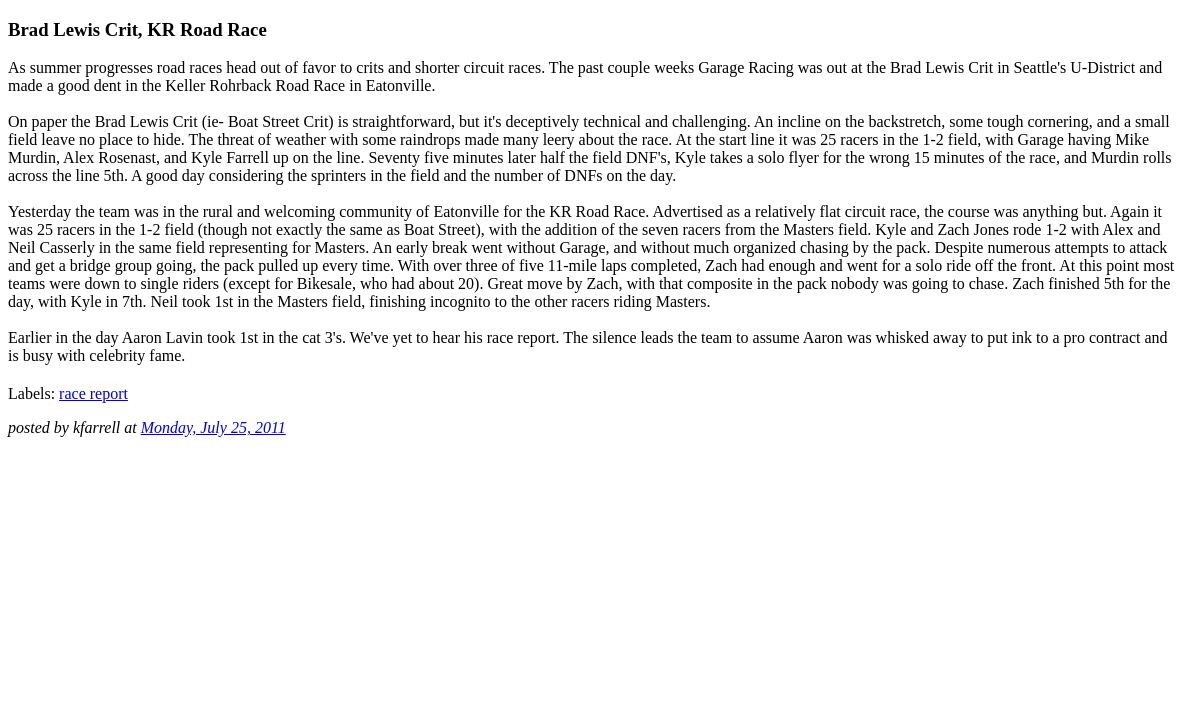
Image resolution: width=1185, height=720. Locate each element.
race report (93, 393)
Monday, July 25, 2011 (213, 427)
